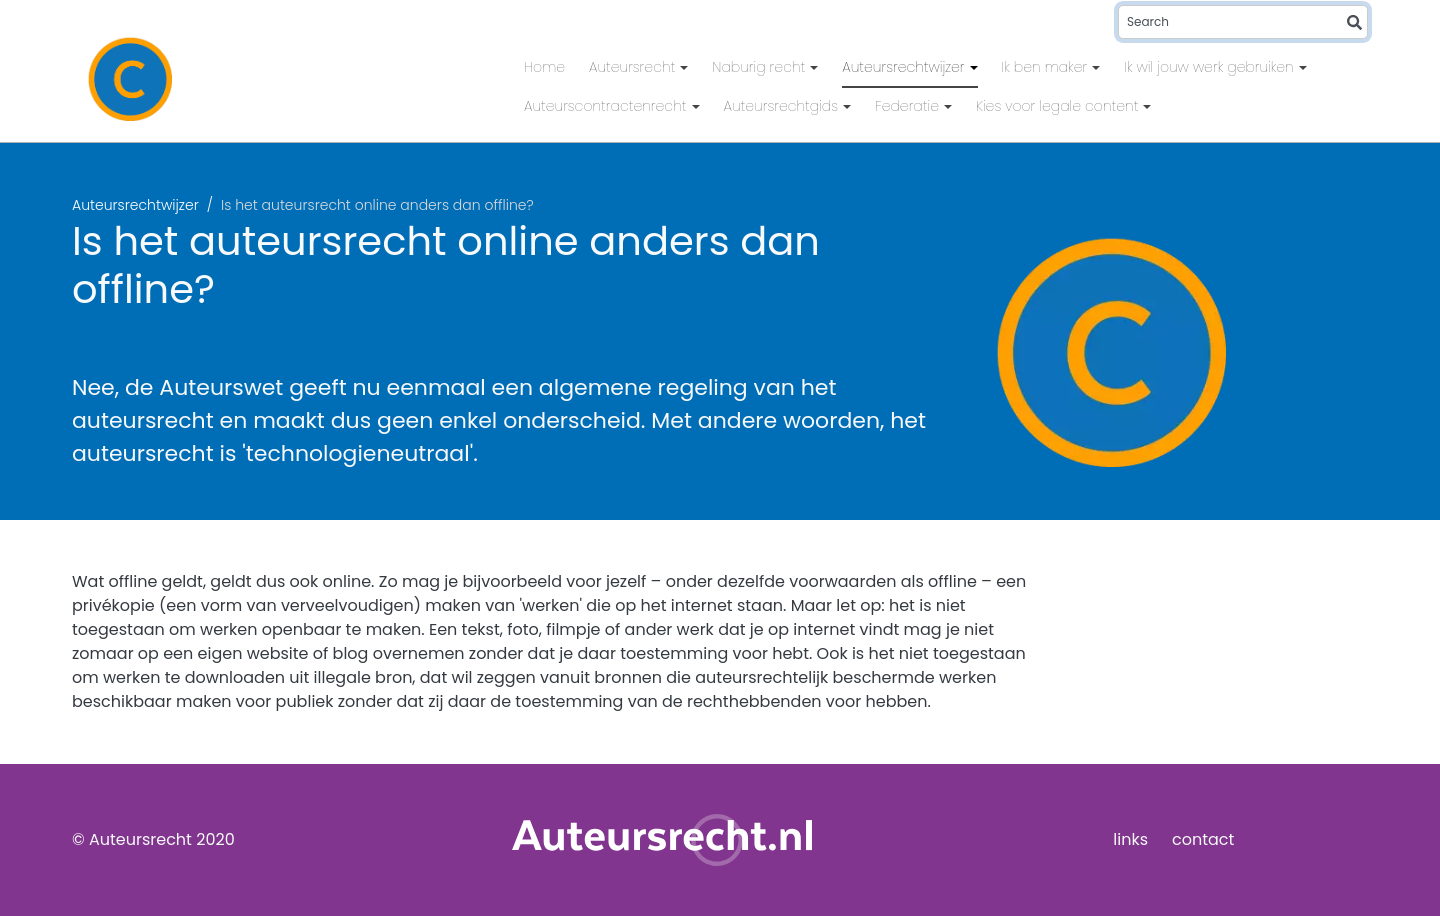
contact (1203, 839)
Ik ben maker (1047, 67)
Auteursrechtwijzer (905, 67)
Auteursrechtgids (783, 106)
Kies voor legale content (1059, 106)
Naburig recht (760, 67)
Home (544, 67)
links (1130, 839)
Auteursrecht (634, 67)
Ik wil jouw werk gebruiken (1211, 67)
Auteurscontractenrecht (607, 106)
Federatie (909, 106)
